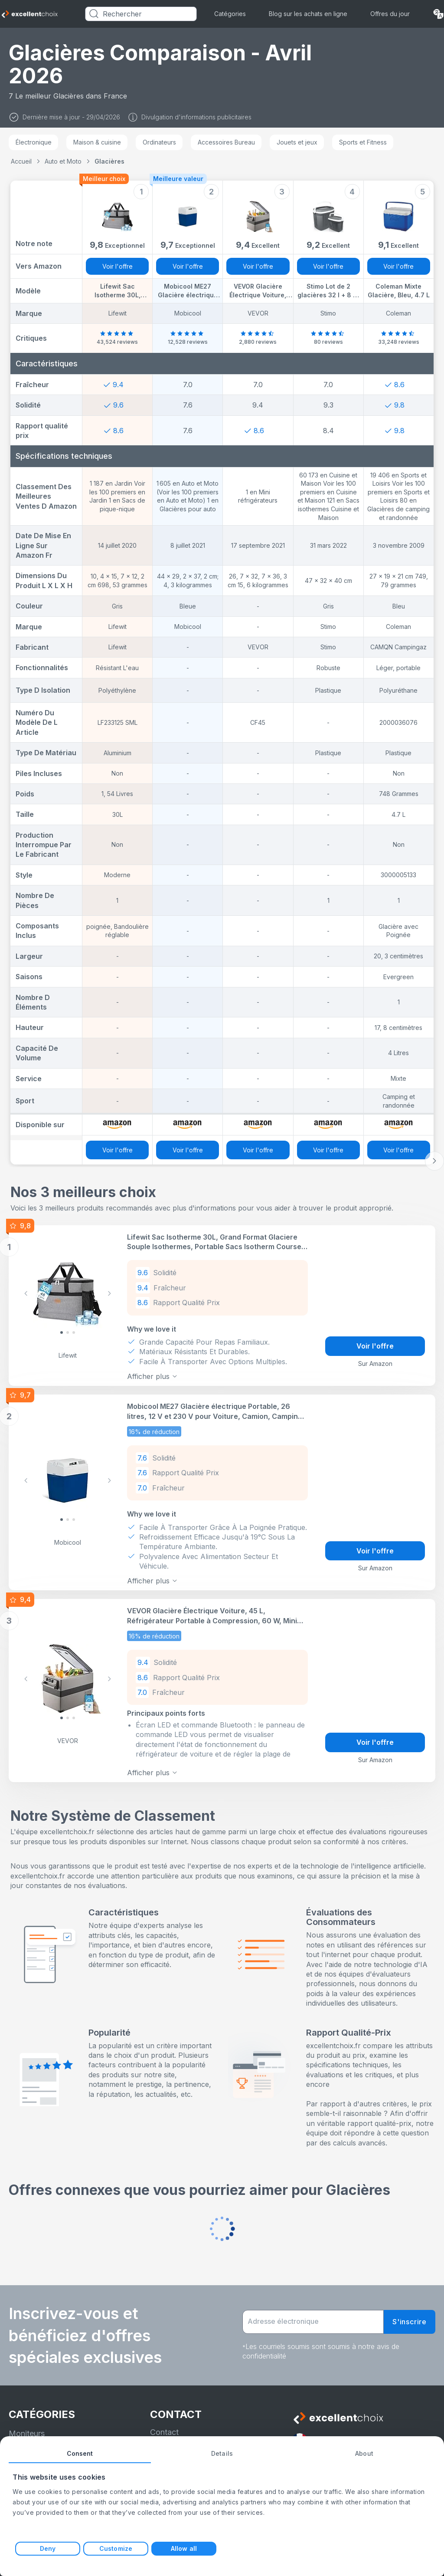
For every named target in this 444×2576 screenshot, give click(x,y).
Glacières (109, 161)
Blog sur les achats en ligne (308, 13)
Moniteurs (27, 2429)
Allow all (184, 2548)
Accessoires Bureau (226, 142)
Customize (115, 2548)
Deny (48, 2548)
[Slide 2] (73, 1332)
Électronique (34, 142)
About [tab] (364, 2453)
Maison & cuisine (97, 142)
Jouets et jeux (297, 142)
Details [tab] (222, 2453)
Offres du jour (390, 13)
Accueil (21, 161)
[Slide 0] (61, 1332)
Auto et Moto (63, 161)
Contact (164, 2427)
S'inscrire (409, 2317)
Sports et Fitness (363, 142)
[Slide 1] (67, 1332)
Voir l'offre (117, 266)
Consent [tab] (80, 2453)
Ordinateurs (159, 142)
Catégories (230, 13)
